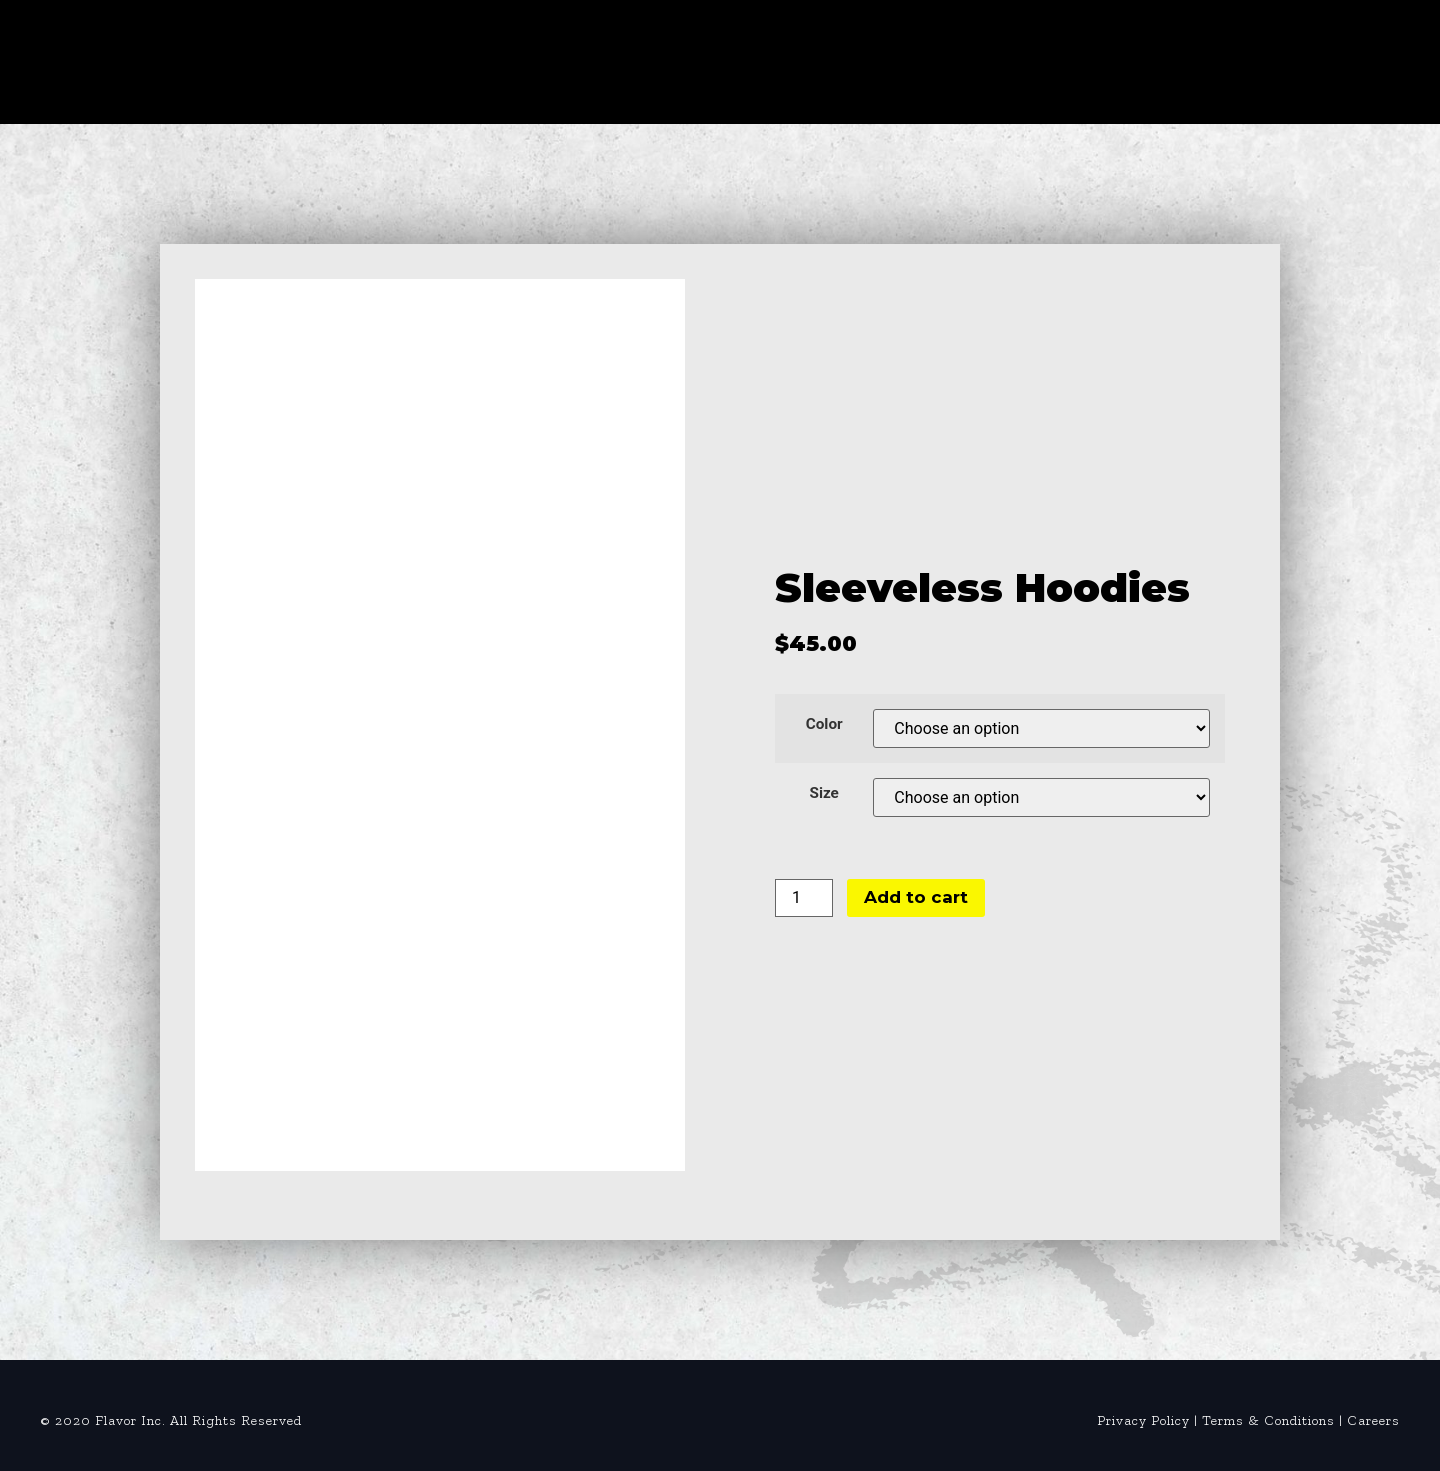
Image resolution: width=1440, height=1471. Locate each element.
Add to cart (916, 897)
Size (823, 793)
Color (824, 724)
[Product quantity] (804, 898)
